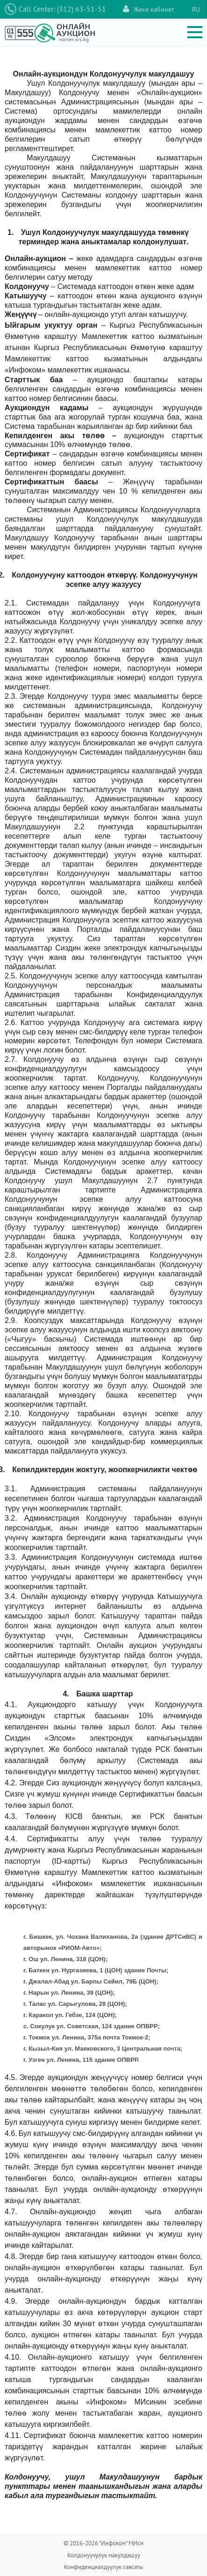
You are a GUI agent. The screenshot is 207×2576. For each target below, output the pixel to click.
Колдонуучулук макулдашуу (103, 2555)
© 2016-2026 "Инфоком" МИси (103, 2543)
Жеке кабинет (148, 9)
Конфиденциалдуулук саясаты (103, 2567)
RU (196, 9)
